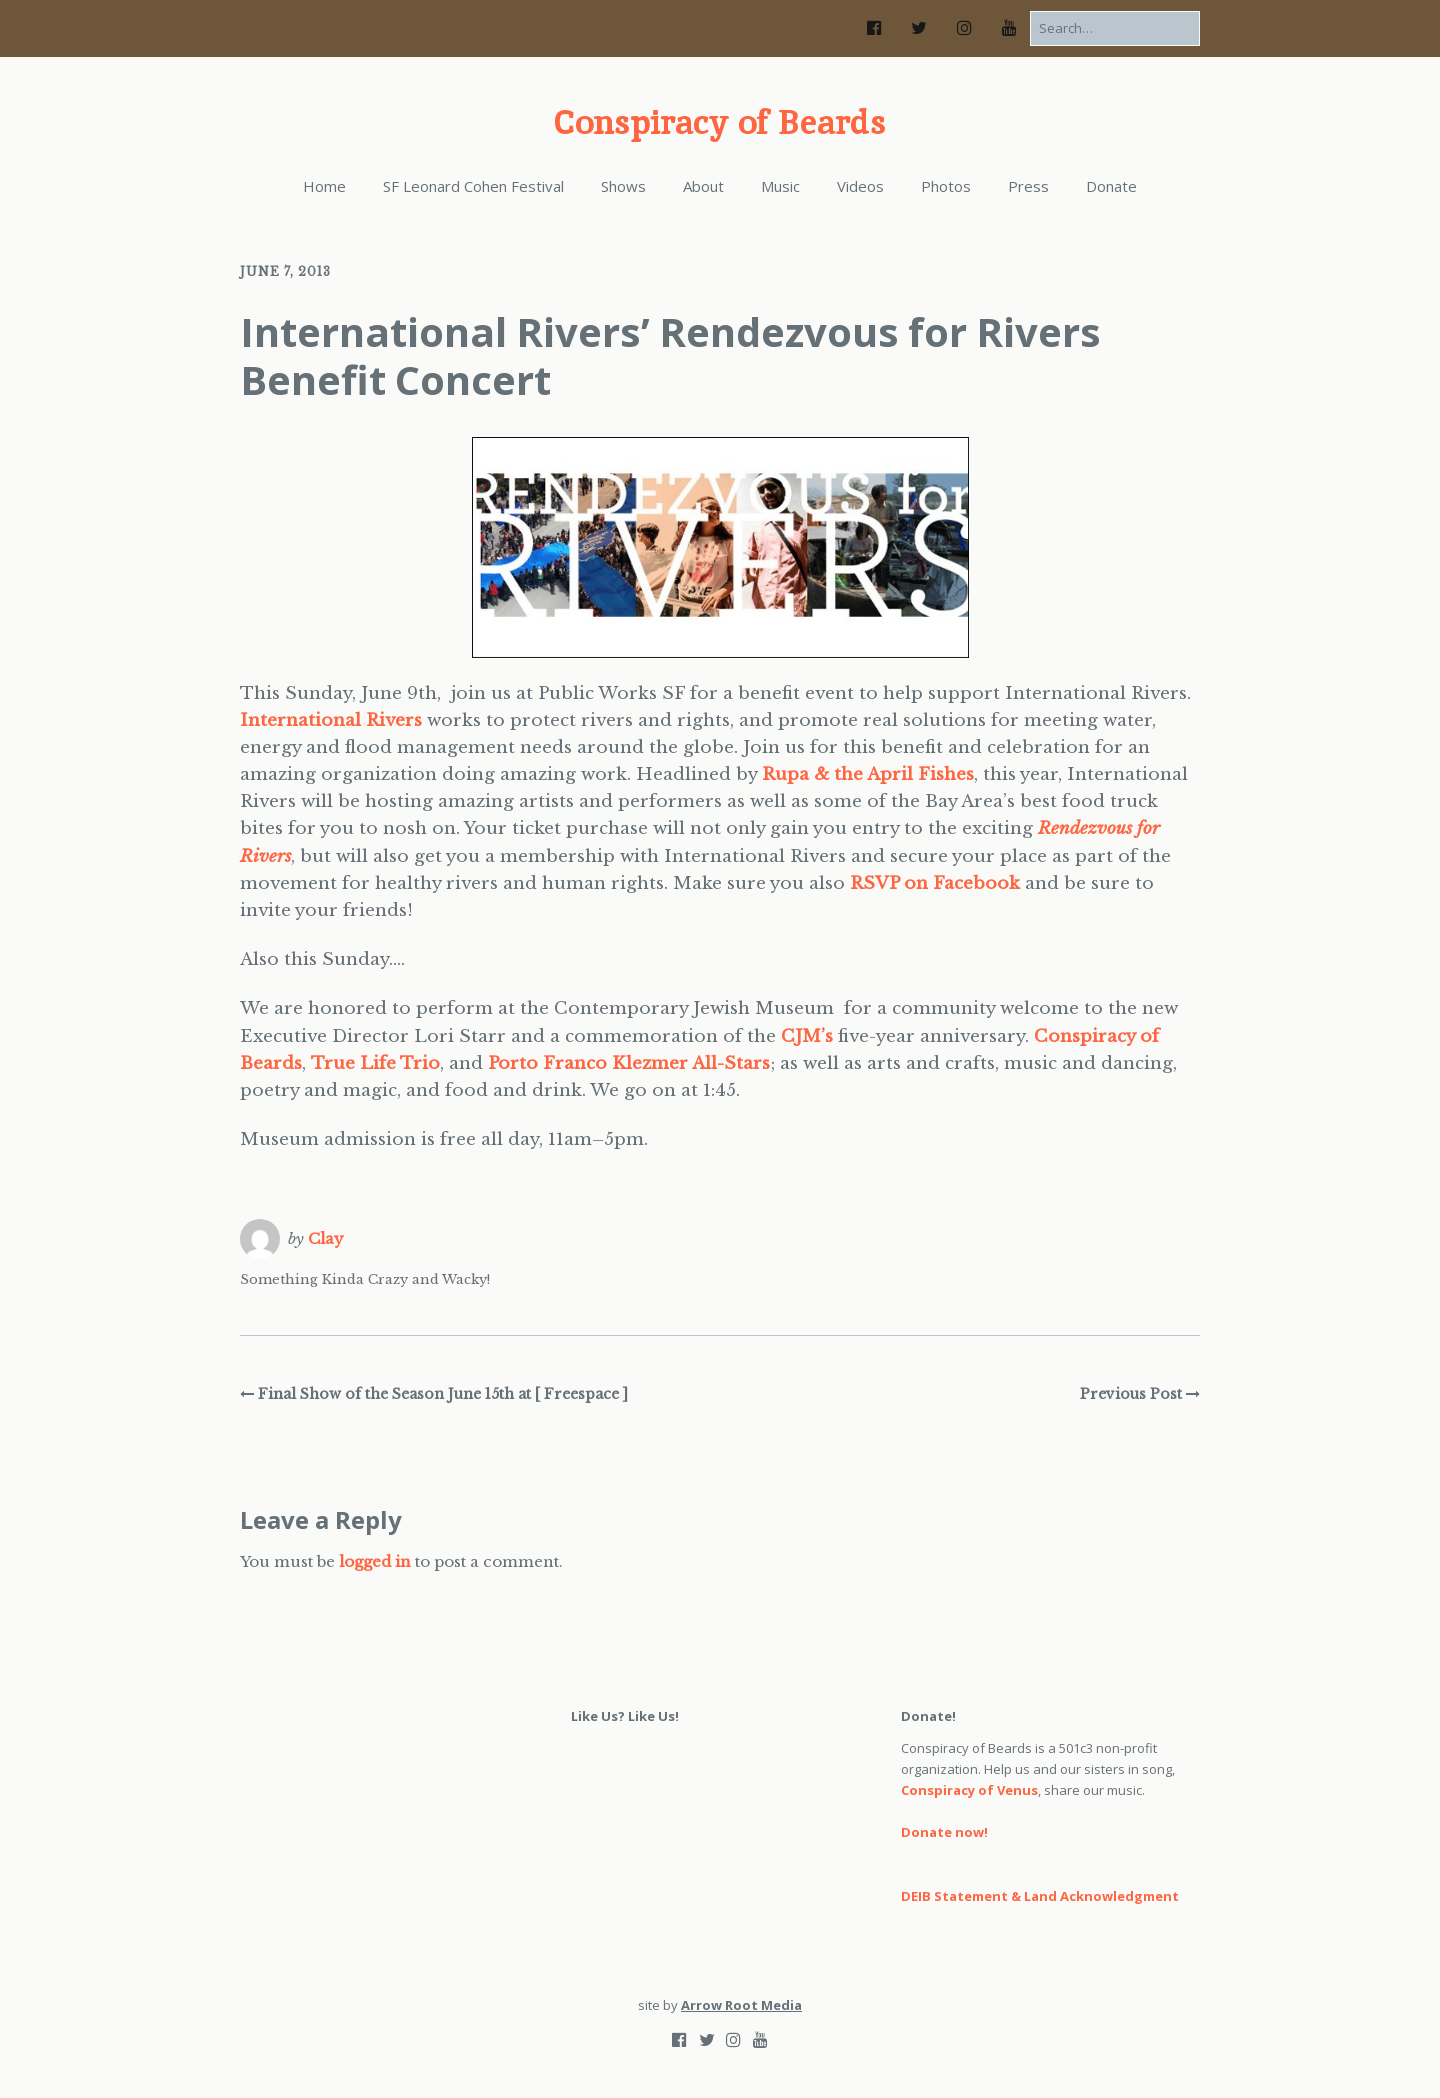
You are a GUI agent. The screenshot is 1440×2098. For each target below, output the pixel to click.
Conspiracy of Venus (969, 1790)
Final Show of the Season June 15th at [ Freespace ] (443, 1394)
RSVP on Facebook (935, 883)
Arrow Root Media (741, 2005)
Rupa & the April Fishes (868, 774)
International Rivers (331, 720)
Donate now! (944, 1832)
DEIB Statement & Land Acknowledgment (1040, 1896)
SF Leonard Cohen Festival (473, 186)
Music (780, 186)
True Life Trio (375, 1063)
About (703, 186)
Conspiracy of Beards (720, 122)
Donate (1111, 186)
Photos (946, 186)
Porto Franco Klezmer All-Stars (629, 1063)
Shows (623, 186)
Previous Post (1131, 1394)
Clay (326, 1238)
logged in (375, 1561)
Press (1028, 186)
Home (324, 186)
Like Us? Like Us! (625, 1716)
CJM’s (807, 1036)
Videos (860, 186)
